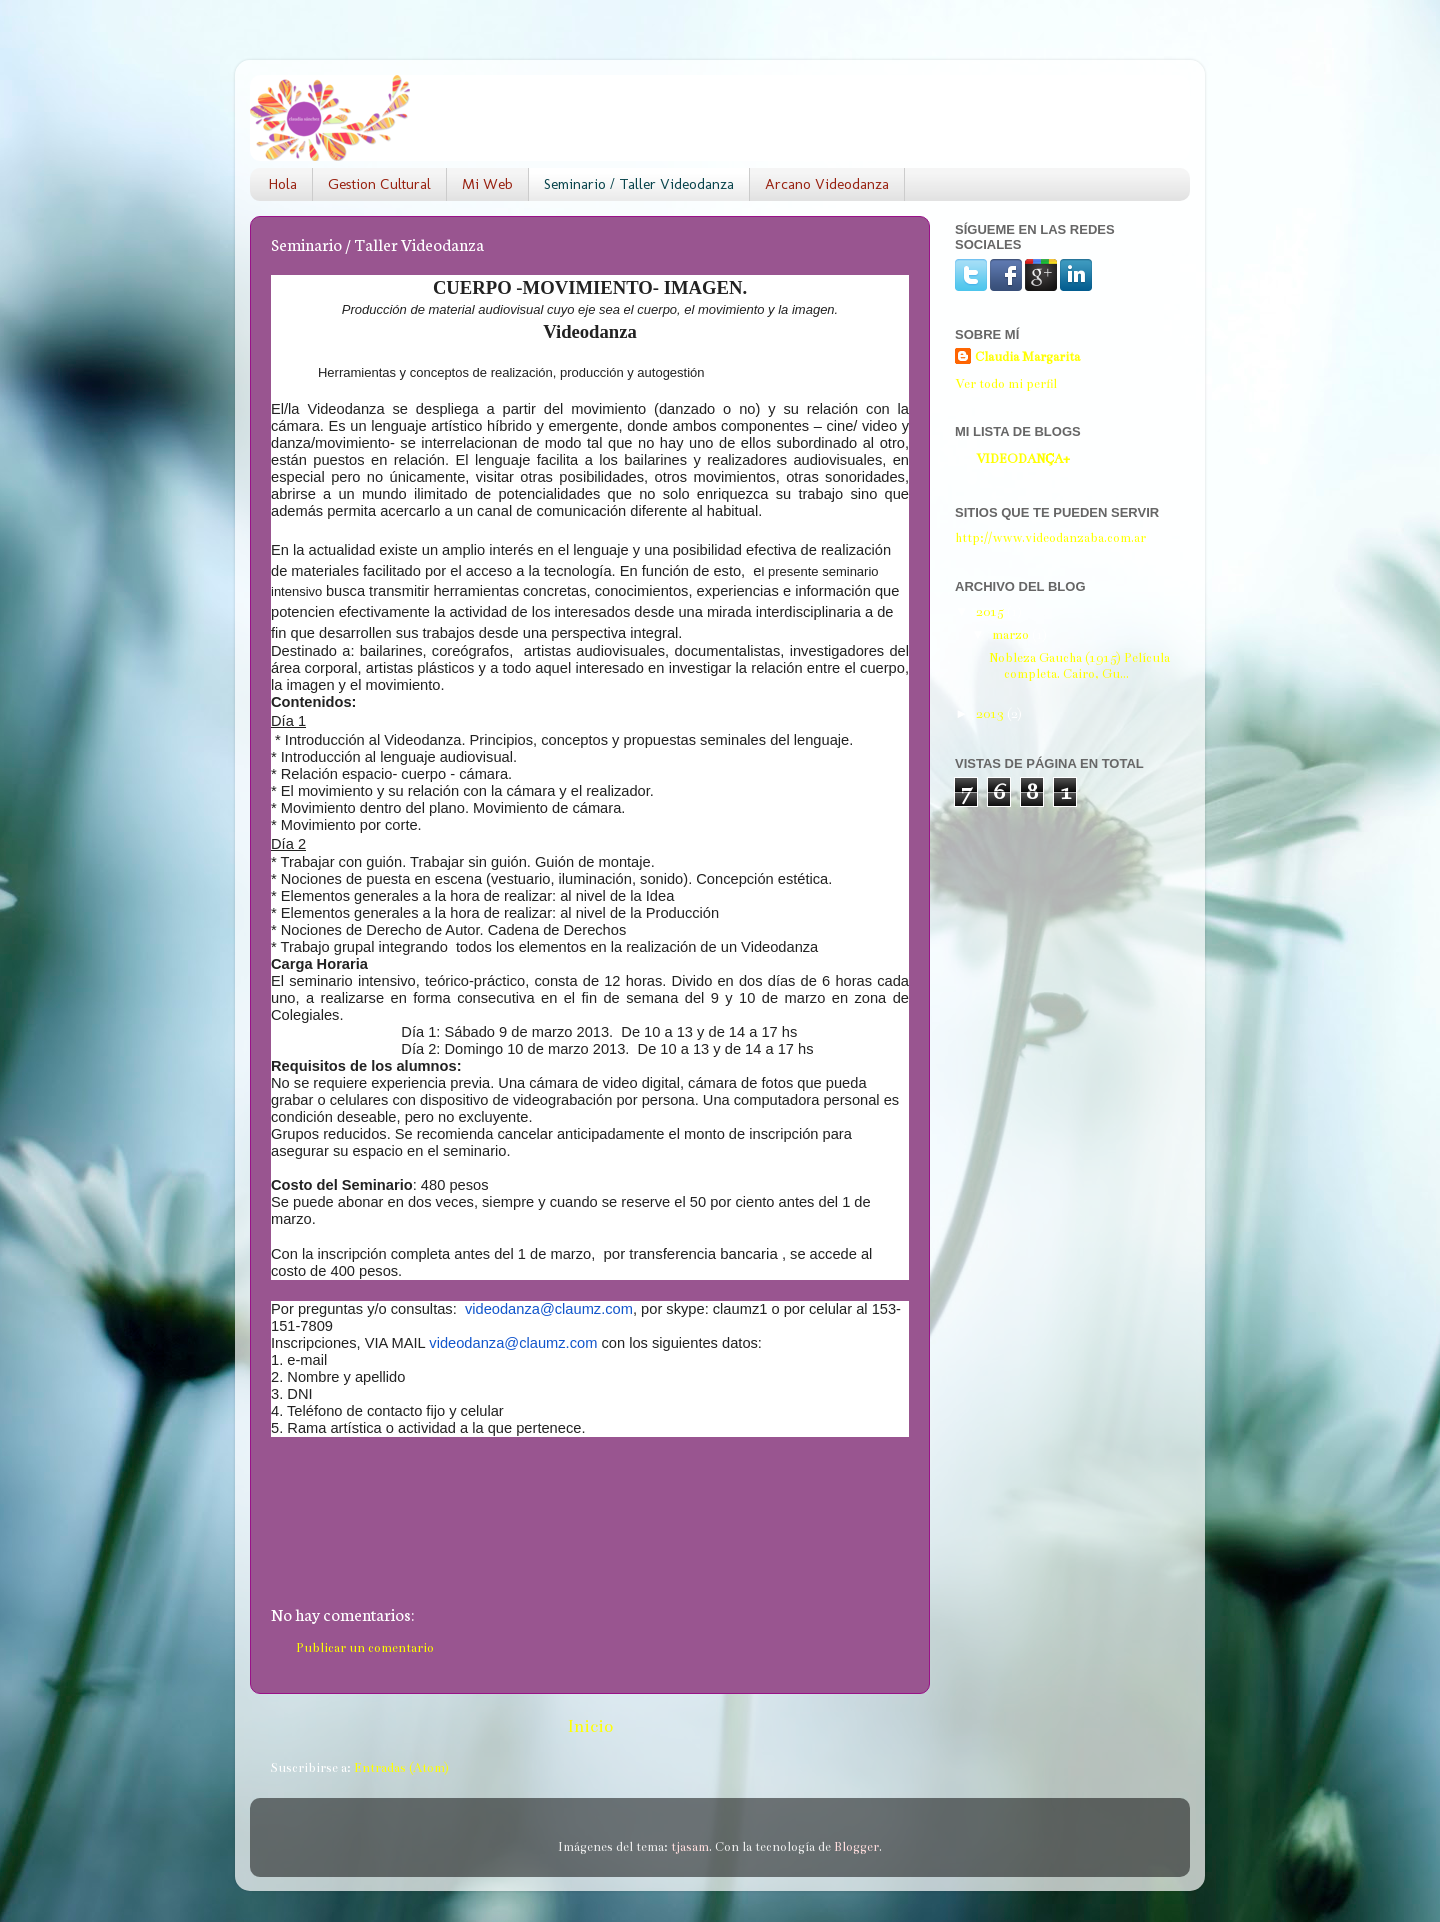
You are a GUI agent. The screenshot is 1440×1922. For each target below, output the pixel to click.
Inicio (590, 1726)
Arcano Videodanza (827, 184)
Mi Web (487, 184)
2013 (991, 713)
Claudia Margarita (1027, 356)
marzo (1012, 634)
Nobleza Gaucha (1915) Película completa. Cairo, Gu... (1079, 665)
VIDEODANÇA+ (1023, 458)
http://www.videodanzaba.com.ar (1050, 537)
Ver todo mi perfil (1006, 383)
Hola (283, 184)
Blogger (856, 1846)
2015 (991, 611)
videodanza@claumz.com (549, 1309)
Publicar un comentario (365, 1647)
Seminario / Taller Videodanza (639, 184)
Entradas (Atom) (401, 1767)
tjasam (690, 1846)
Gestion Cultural (379, 184)
